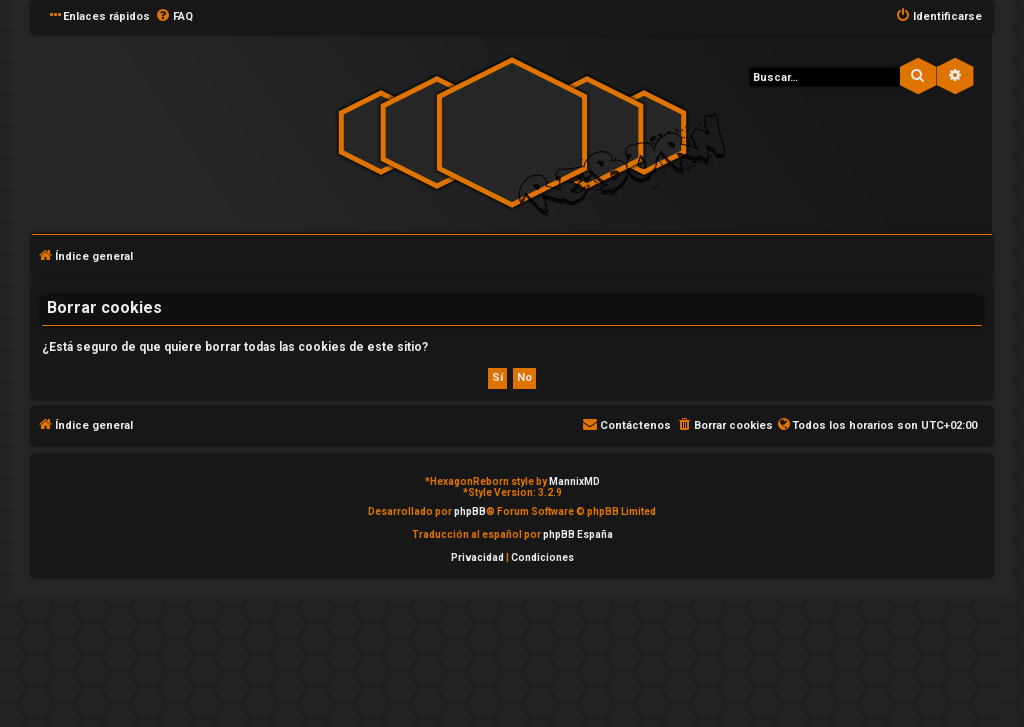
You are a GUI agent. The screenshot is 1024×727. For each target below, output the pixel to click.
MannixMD (574, 481)
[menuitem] (174, 17)
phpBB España (578, 534)
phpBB (470, 511)
